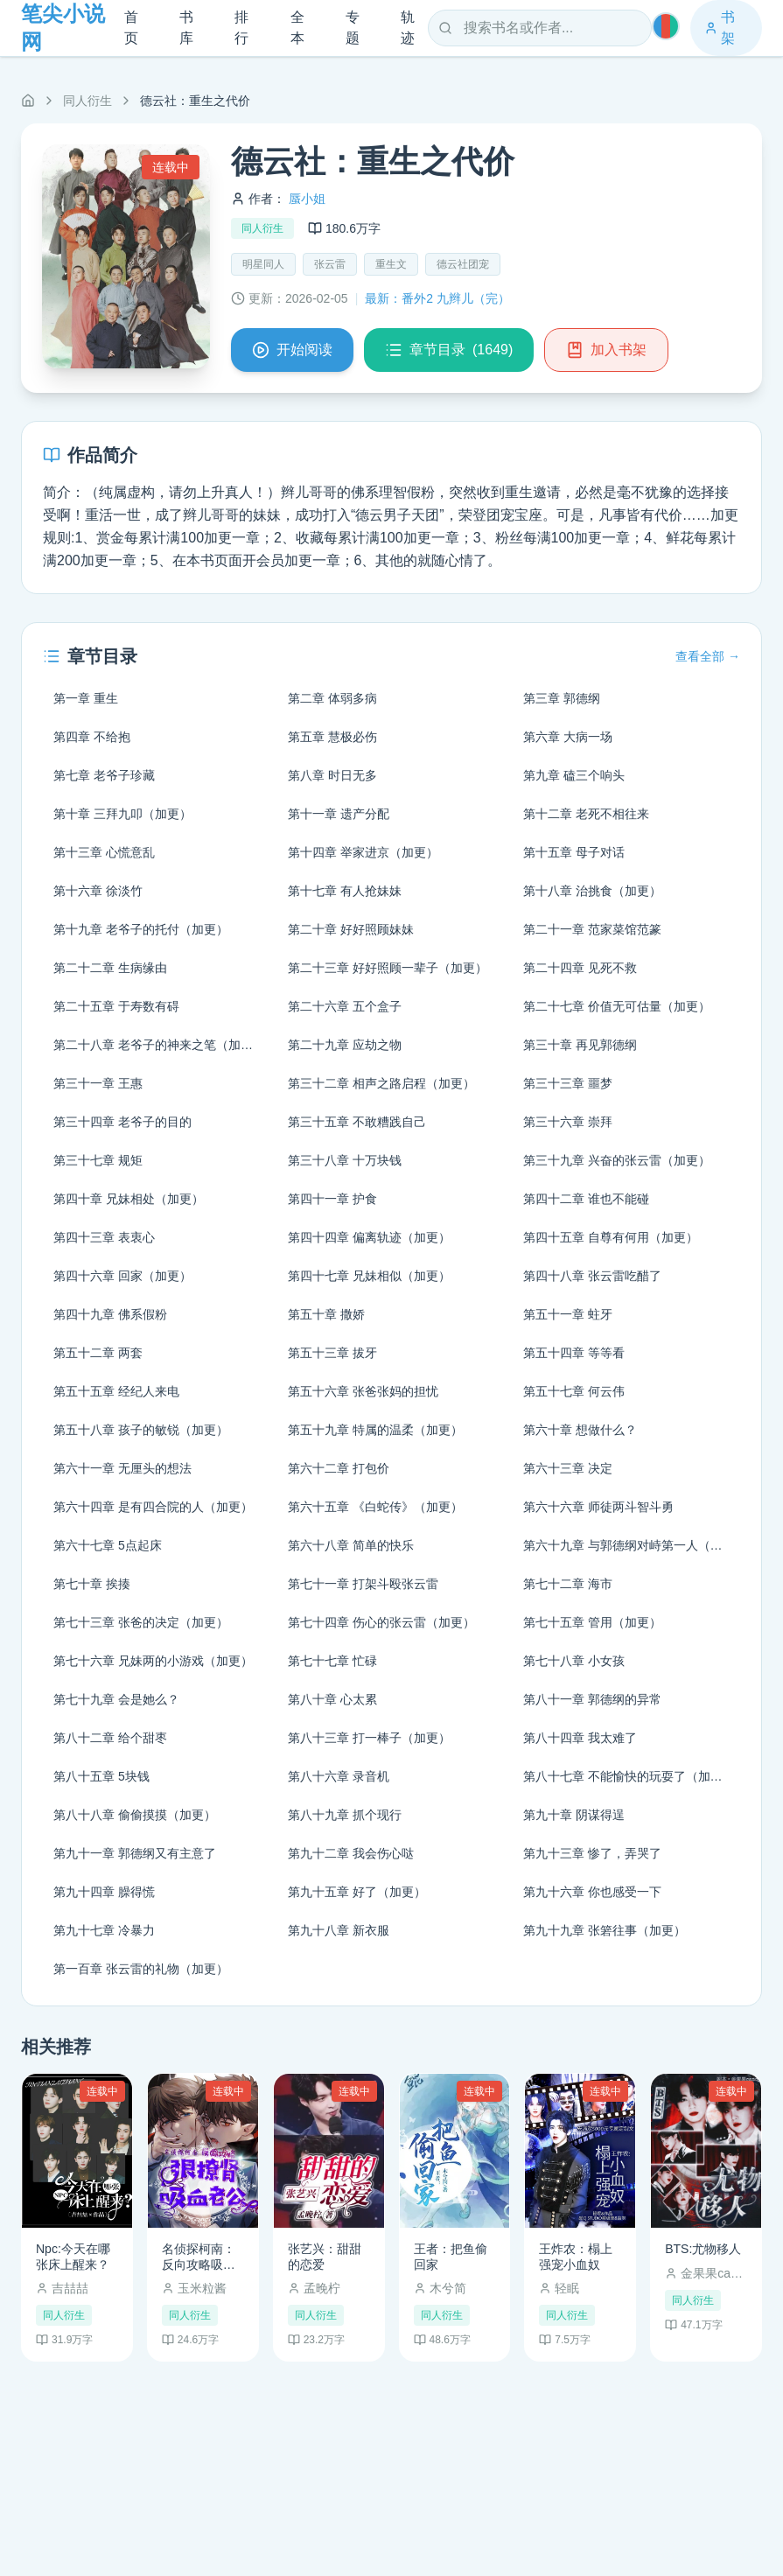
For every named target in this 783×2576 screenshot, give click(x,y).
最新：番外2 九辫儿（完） (437, 298)
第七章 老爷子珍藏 (104, 775)
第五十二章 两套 (98, 1353)
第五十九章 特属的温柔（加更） (375, 1430)
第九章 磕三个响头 (574, 775)
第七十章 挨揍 (91, 1584)
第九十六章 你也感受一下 (592, 1892)
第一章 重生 (85, 698)
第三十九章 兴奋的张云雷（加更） (616, 1160)
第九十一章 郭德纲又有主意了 (134, 1853)
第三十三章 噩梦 (567, 1083)
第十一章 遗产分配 (338, 814)
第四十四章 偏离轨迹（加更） (369, 1237)
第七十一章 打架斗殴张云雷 (363, 1584)
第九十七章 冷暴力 (104, 1930)
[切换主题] (666, 26)
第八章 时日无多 (332, 775)
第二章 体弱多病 (332, 698)
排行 (241, 28)
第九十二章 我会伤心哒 (351, 1853)
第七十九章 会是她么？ (116, 1699)
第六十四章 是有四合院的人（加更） (153, 1507)
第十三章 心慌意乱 (104, 852)
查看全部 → (707, 656)
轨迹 (408, 28)
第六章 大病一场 (567, 737)
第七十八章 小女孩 (574, 1661)
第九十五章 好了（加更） (357, 1892)
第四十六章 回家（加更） (122, 1276)
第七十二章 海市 (567, 1584)
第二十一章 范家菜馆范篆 (592, 929)
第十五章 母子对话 (574, 852)
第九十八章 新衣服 (338, 1930)
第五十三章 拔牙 (332, 1353)
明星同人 (263, 264)
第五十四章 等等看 (574, 1353)
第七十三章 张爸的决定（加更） (140, 1622)
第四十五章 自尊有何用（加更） (610, 1237)
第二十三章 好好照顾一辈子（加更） (387, 968)
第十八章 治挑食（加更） (592, 891)
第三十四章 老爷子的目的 (122, 1122)
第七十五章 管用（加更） (592, 1622)
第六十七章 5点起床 (107, 1545)
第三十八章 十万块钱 (345, 1160)
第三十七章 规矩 (98, 1160)
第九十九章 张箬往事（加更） (604, 1930)
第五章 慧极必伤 (332, 737)
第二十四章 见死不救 (580, 968)
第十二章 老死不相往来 (586, 814)
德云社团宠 (463, 264)
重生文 (391, 264)
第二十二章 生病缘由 (110, 968)
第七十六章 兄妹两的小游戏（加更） (153, 1661)
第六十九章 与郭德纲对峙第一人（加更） (631, 1545)
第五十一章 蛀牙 (567, 1314)
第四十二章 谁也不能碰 (586, 1199)
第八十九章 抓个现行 (345, 1815)
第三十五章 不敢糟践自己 (357, 1122)
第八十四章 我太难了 (580, 1738)
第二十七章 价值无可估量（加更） (616, 1006)
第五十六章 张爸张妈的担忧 (363, 1391)
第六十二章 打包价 (338, 1468)
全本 (297, 28)
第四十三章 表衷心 (104, 1237)
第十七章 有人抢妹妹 (345, 891)
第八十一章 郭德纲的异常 (592, 1699)
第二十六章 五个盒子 (345, 1006)
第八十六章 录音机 (338, 1776)
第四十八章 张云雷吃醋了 (592, 1276)
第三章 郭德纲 (561, 698)
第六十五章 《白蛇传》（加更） (375, 1507)
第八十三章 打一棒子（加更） (369, 1738)
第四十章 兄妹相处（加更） (128, 1199)
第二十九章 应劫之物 (345, 1045)
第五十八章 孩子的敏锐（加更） (140, 1430)
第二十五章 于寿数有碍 (116, 1006)
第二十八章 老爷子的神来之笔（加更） (159, 1045)
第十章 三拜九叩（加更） (122, 814)
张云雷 (330, 264)
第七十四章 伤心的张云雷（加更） (381, 1622)
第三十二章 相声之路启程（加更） (381, 1083)
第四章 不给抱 (91, 737)
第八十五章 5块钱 (101, 1776)
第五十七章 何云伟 (574, 1391)
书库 (186, 28)
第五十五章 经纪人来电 (116, 1391)
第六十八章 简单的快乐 (351, 1545)
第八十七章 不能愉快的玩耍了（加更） (629, 1776)
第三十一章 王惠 (98, 1083)
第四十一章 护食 (332, 1199)
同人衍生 (87, 101)
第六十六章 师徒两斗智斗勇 (598, 1507)
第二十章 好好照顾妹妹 (351, 929)
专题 (353, 28)
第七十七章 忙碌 (332, 1661)
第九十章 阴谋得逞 (574, 1815)
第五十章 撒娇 (326, 1314)
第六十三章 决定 (567, 1468)
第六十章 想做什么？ (580, 1430)
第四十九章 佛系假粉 (110, 1314)
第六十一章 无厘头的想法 (122, 1468)
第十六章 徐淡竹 (98, 891)
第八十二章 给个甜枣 (110, 1738)
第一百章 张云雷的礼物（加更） (140, 1969)
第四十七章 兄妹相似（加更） (369, 1276)
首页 (131, 28)
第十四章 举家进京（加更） (363, 852)
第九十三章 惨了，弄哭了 (592, 1853)
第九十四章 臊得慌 (104, 1892)
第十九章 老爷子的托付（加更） (140, 929)
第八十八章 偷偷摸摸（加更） (134, 1815)
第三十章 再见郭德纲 (580, 1045)
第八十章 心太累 (332, 1699)
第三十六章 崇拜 (567, 1122)
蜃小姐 (307, 199)
